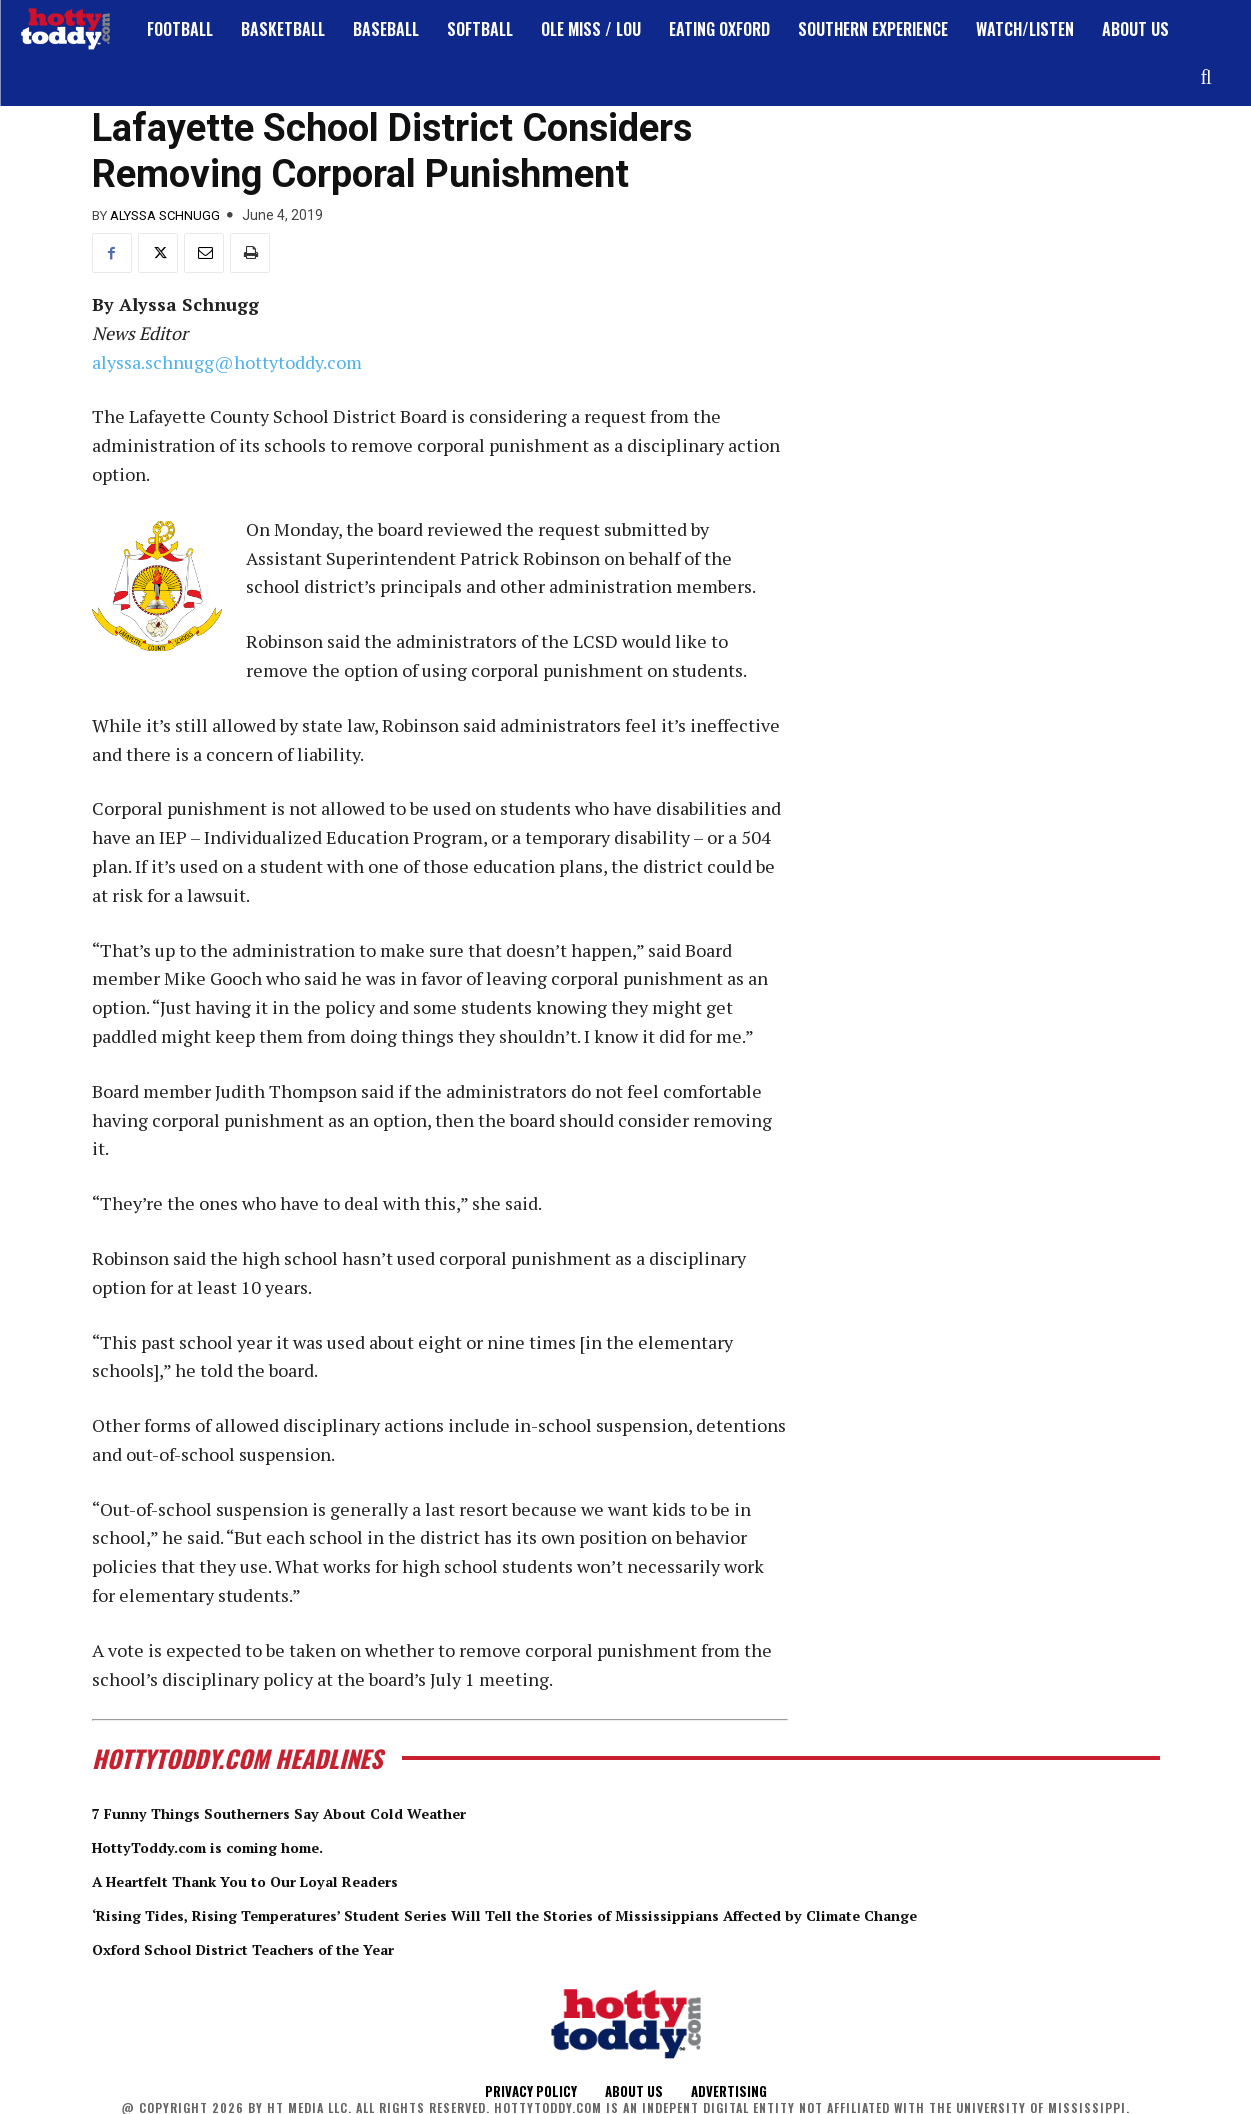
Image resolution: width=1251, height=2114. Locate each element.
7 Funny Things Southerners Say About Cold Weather (330, 1812)
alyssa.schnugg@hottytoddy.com (227, 362)
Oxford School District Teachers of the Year (286, 1947)
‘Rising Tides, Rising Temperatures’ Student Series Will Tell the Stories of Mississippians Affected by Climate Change (617, 1913)
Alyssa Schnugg (165, 215)
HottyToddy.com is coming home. (241, 1846)
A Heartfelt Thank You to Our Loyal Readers (289, 1880)
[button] (1206, 77)
